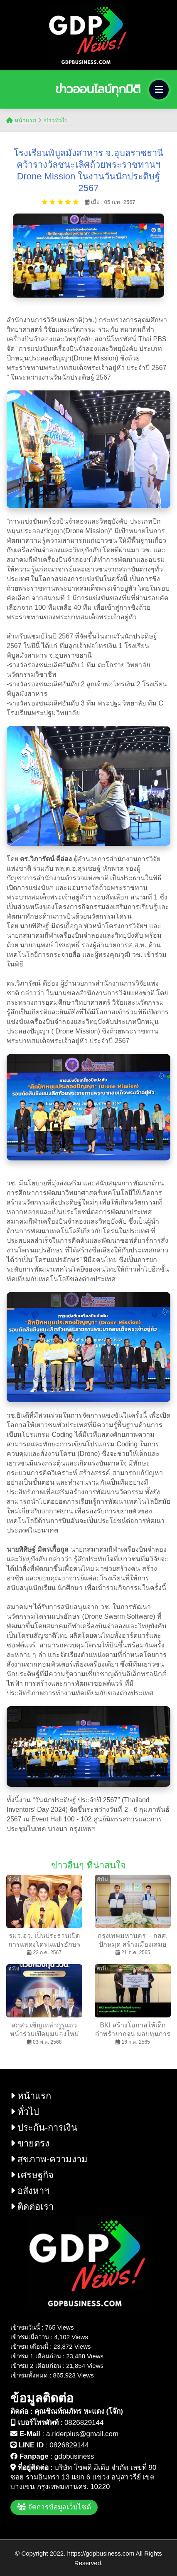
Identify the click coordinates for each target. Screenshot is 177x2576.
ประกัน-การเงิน (43, 2127)
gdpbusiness (74, 2456)
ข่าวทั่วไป (56, 120)
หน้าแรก (21, 120)
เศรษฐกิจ (32, 2175)
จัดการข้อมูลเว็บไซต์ (54, 2507)
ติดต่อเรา (32, 2206)
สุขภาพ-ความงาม (49, 2159)
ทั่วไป (24, 2112)
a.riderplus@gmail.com (82, 2434)
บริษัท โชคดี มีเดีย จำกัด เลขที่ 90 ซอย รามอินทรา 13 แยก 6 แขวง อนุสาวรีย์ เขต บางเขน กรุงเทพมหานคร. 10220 (83, 2477)
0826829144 (84, 2423)
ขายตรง (29, 2143)
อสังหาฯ (29, 2191)
